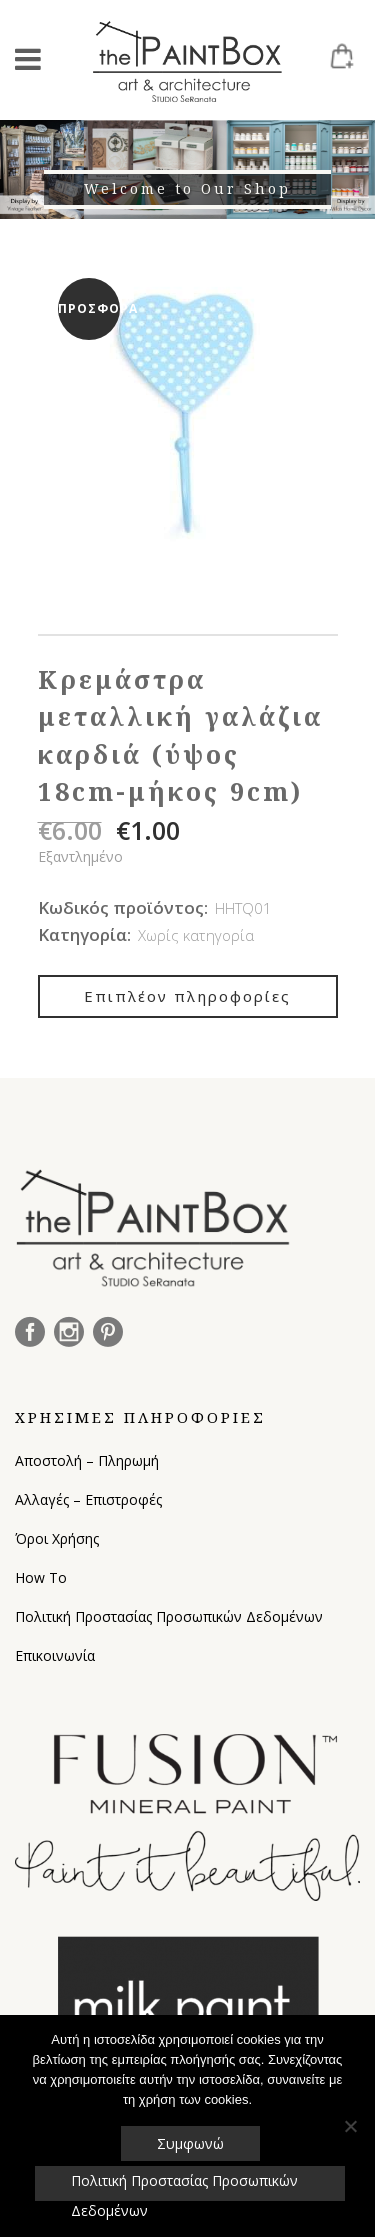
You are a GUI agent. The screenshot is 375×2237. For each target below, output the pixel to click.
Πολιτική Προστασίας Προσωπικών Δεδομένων (169, 1616)
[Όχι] (350, 2126)
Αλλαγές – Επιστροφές (88, 1499)
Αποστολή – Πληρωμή (87, 1460)
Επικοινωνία (55, 1655)
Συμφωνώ (190, 2143)
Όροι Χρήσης (57, 1538)
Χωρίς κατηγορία (196, 935)
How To (41, 1577)
